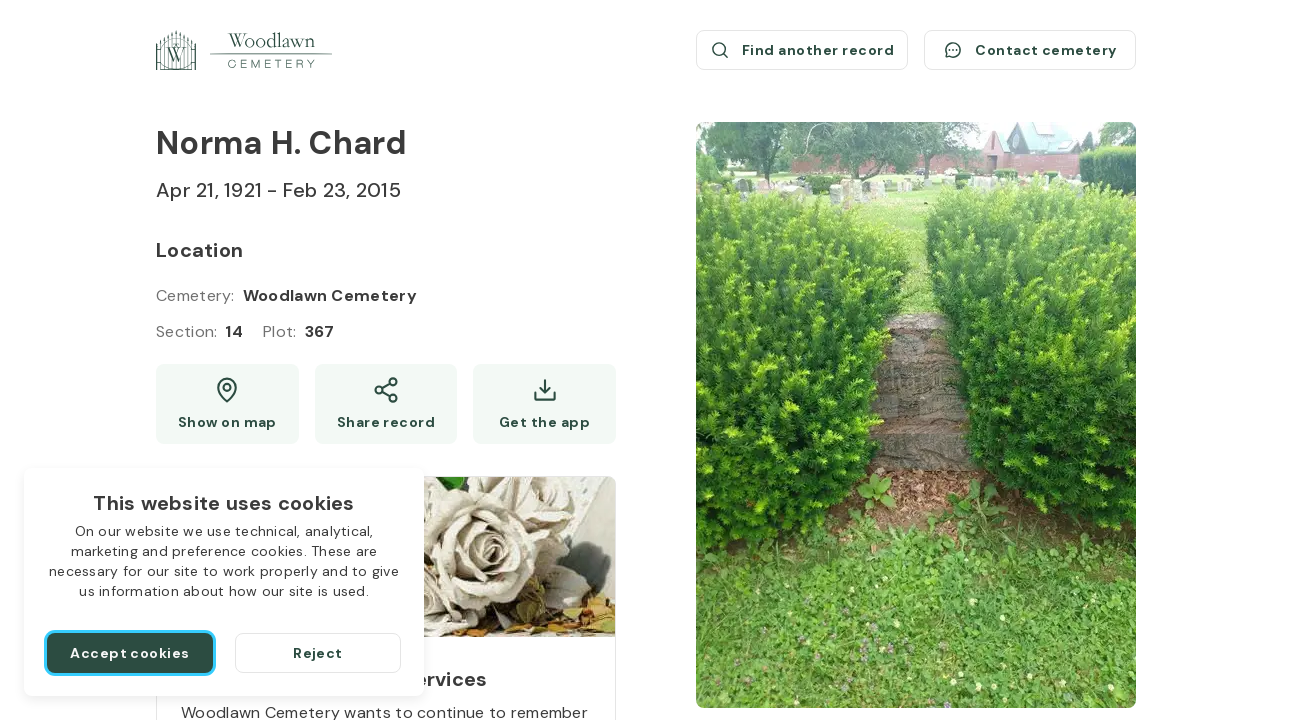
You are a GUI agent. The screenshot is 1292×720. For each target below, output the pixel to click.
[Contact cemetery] (1030, 50)
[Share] (386, 404)
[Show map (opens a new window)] (227, 404)
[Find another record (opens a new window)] (802, 50)
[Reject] (318, 653)
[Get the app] (544, 404)
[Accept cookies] (130, 653)
